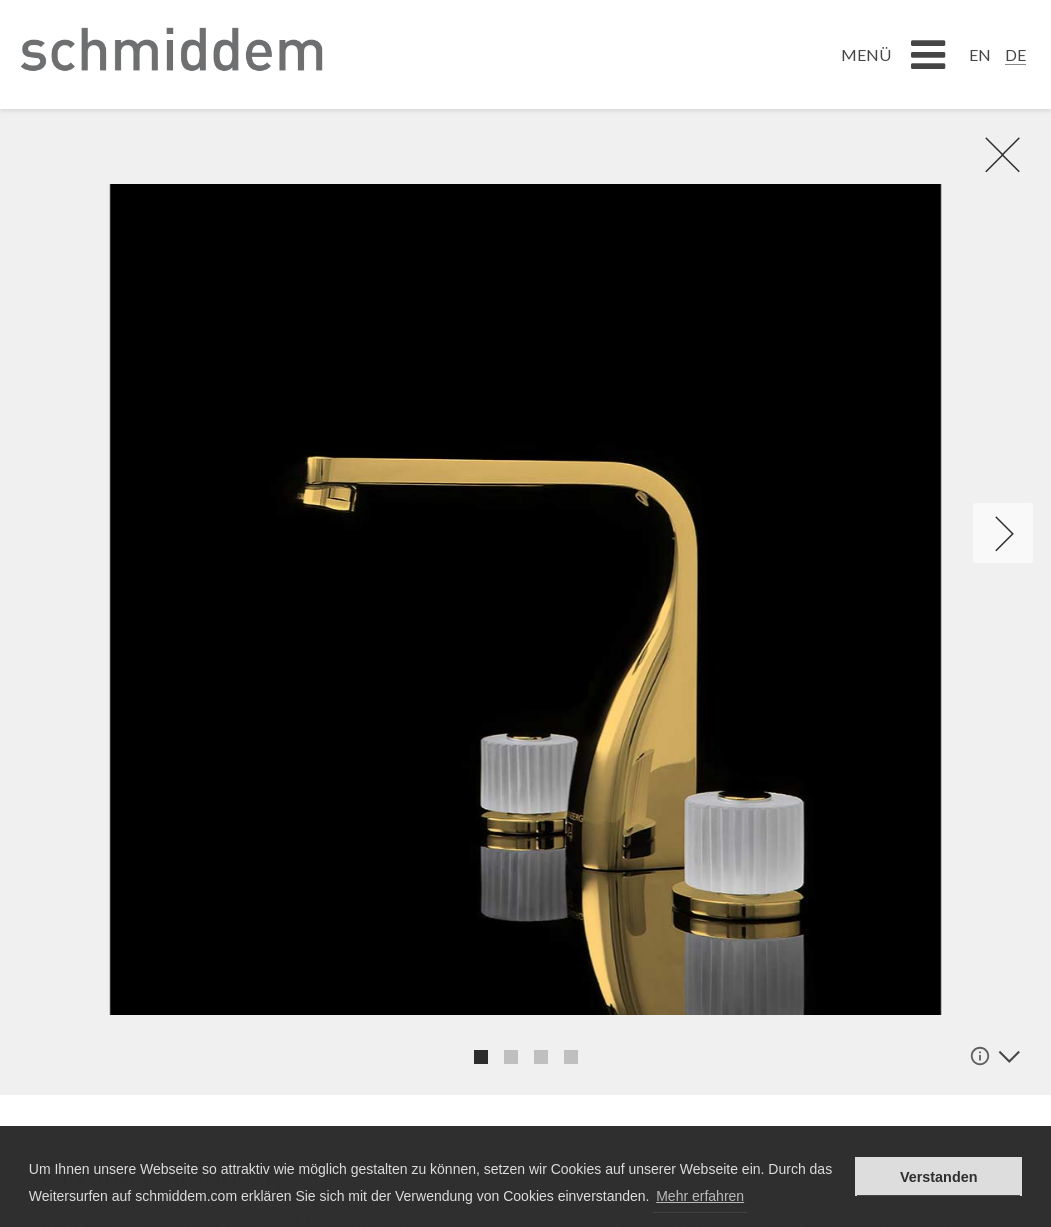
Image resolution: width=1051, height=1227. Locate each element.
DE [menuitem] (1015, 54)
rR (992, 154)
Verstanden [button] (939, 1177)
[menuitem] (980, 54)
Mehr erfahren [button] (700, 1196)
